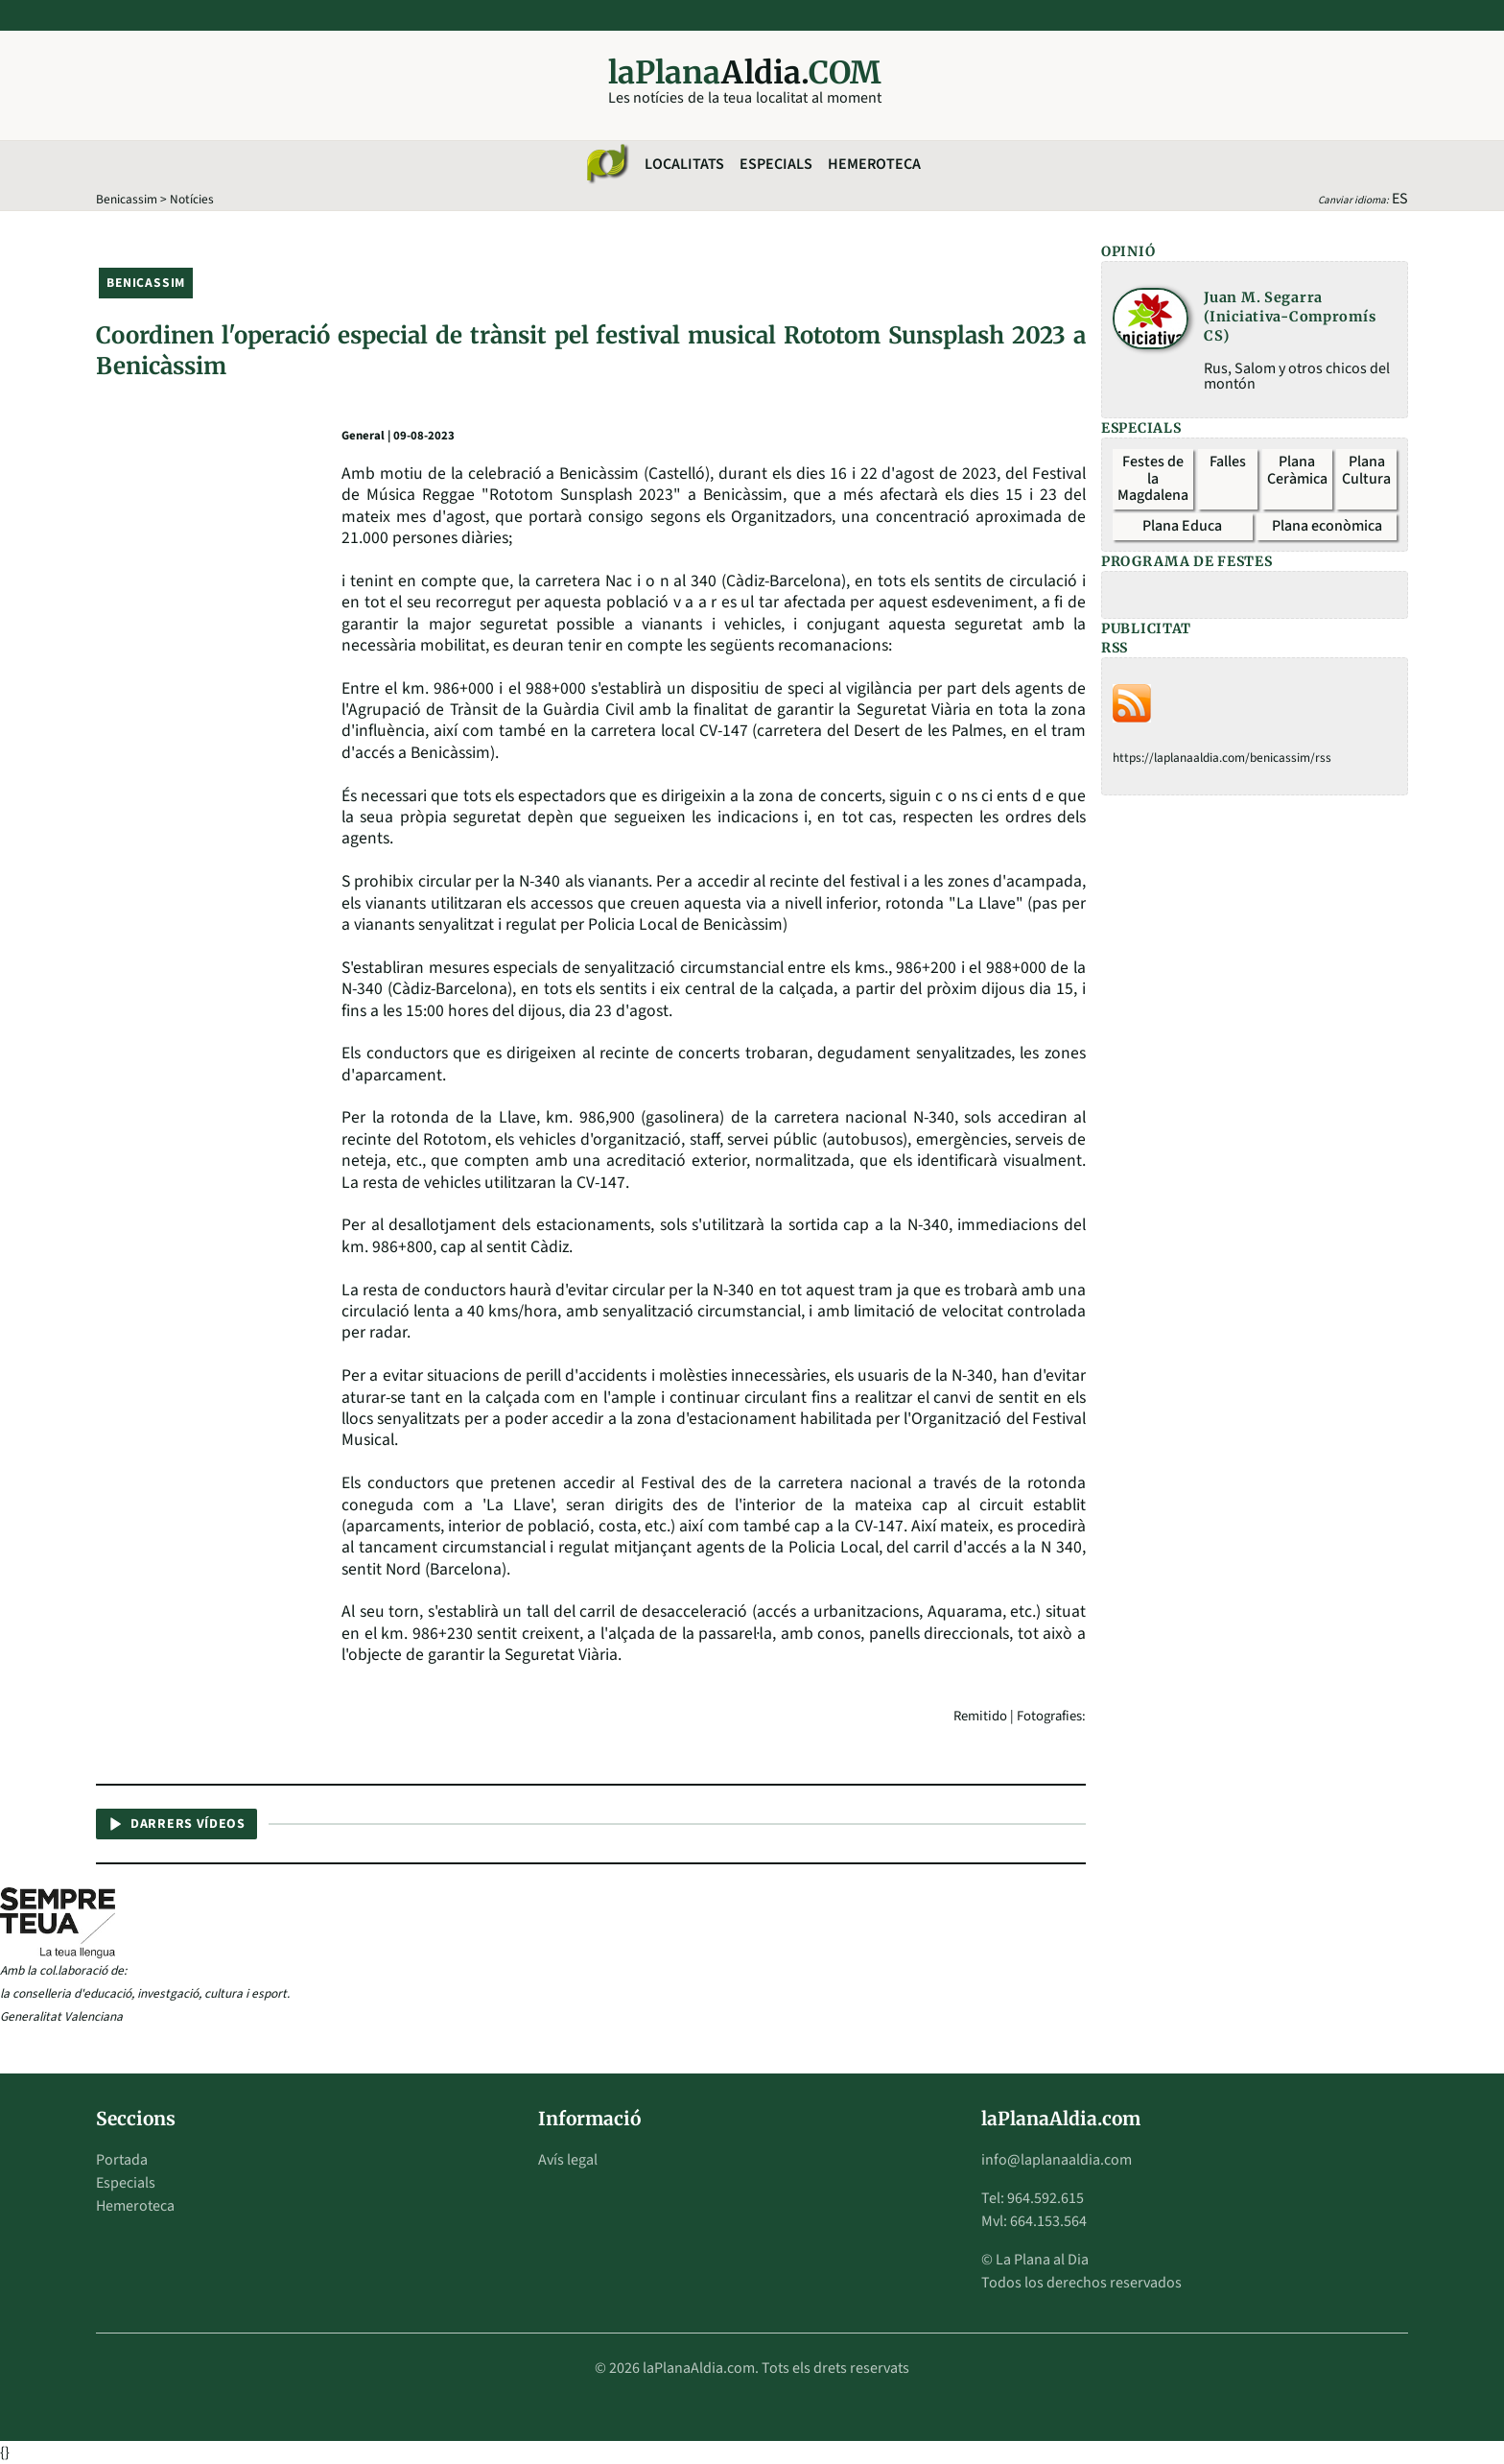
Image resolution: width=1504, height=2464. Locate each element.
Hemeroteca (874, 164)
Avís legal (568, 2159)
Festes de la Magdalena (1152, 478)
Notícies (192, 199)
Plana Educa (1182, 525)
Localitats (684, 164)
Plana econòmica (1327, 525)
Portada (122, 2159)
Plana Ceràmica (1297, 470)
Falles (1228, 461)
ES (1400, 198)
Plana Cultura (1366, 470)
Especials (776, 164)
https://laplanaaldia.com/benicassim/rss (1222, 757)
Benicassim (126, 199)
